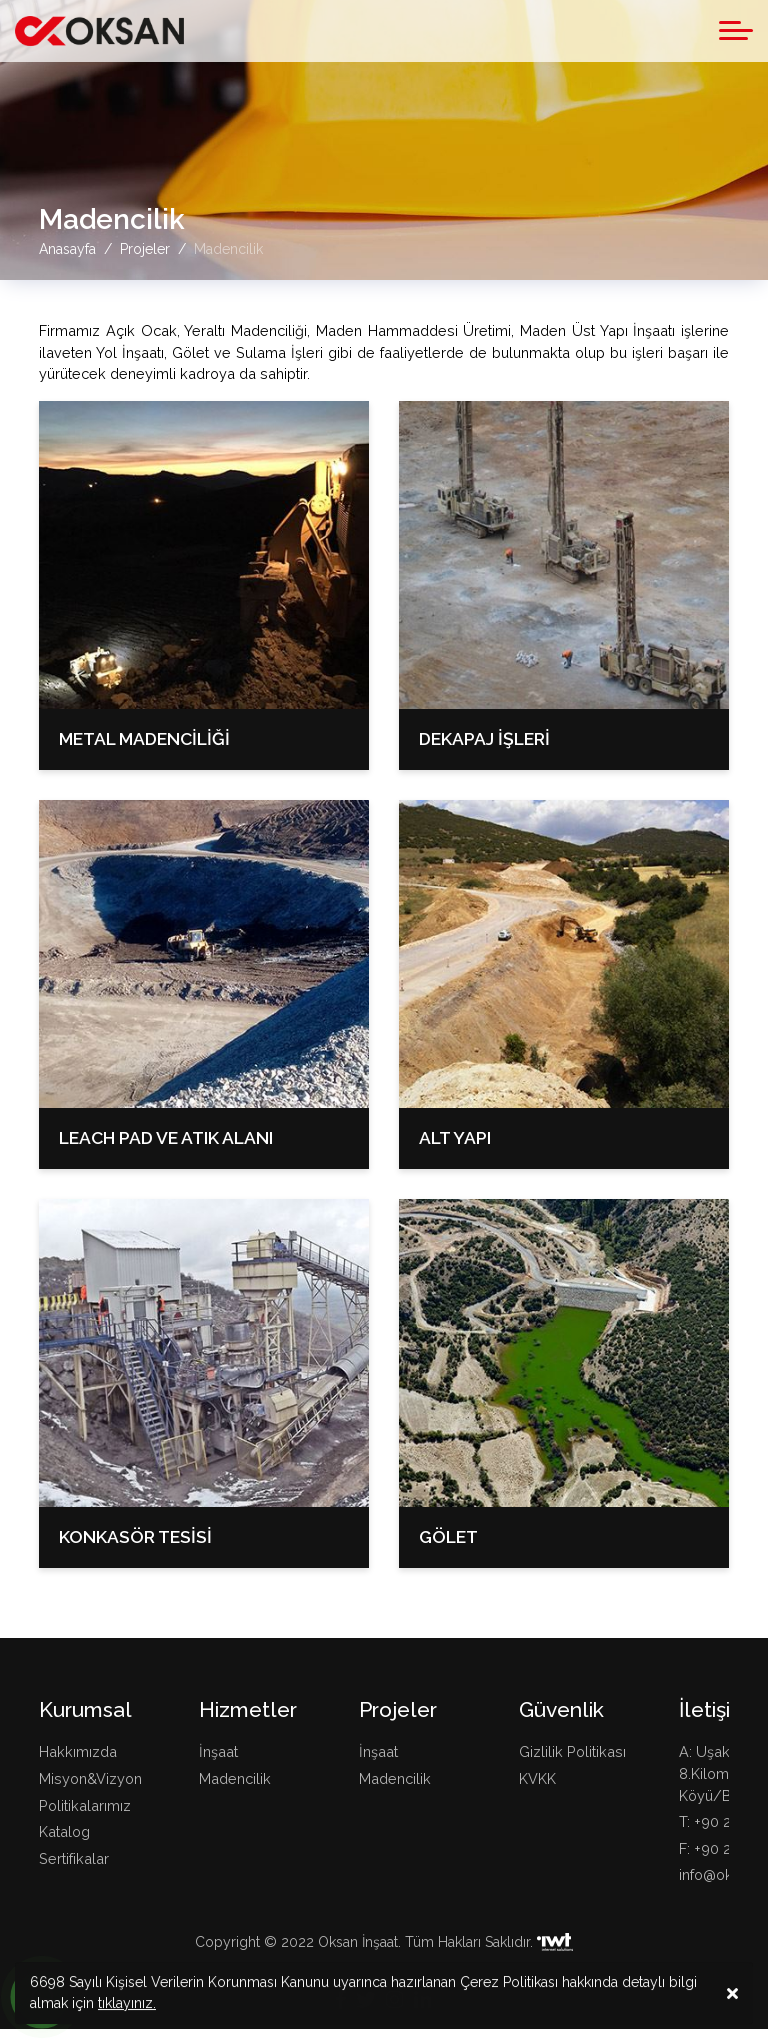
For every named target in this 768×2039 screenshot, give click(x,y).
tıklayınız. (127, 2008)
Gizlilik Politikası (572, 1751)
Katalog (64, 1831)
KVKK (537, 1778)
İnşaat (218, 1751)
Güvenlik (561, 1709)
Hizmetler (248, 1709)
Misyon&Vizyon (90, 1778)
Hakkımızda (78, 1751)
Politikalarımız (85, 1805)
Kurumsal (85, 1709)
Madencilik (235, 1778)
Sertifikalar (74, 1858)
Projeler (398, 1709)
